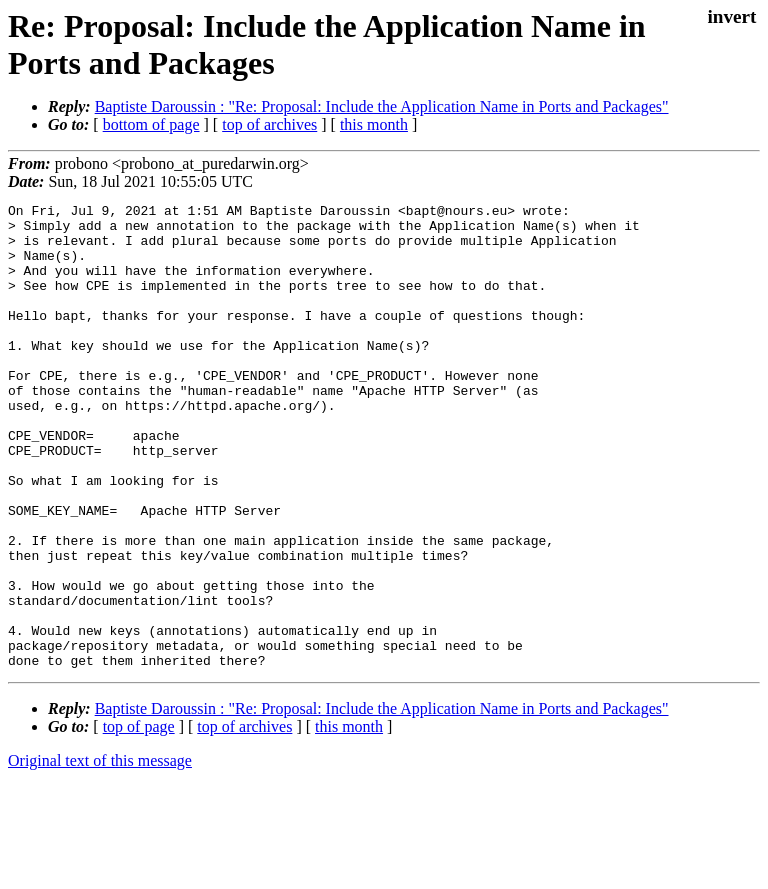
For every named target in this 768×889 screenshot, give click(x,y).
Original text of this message (100, 853)
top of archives (269, 124)
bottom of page (151, 124)
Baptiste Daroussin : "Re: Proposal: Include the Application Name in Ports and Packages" (382, 106)
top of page (139, 819)
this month (374, 124)
